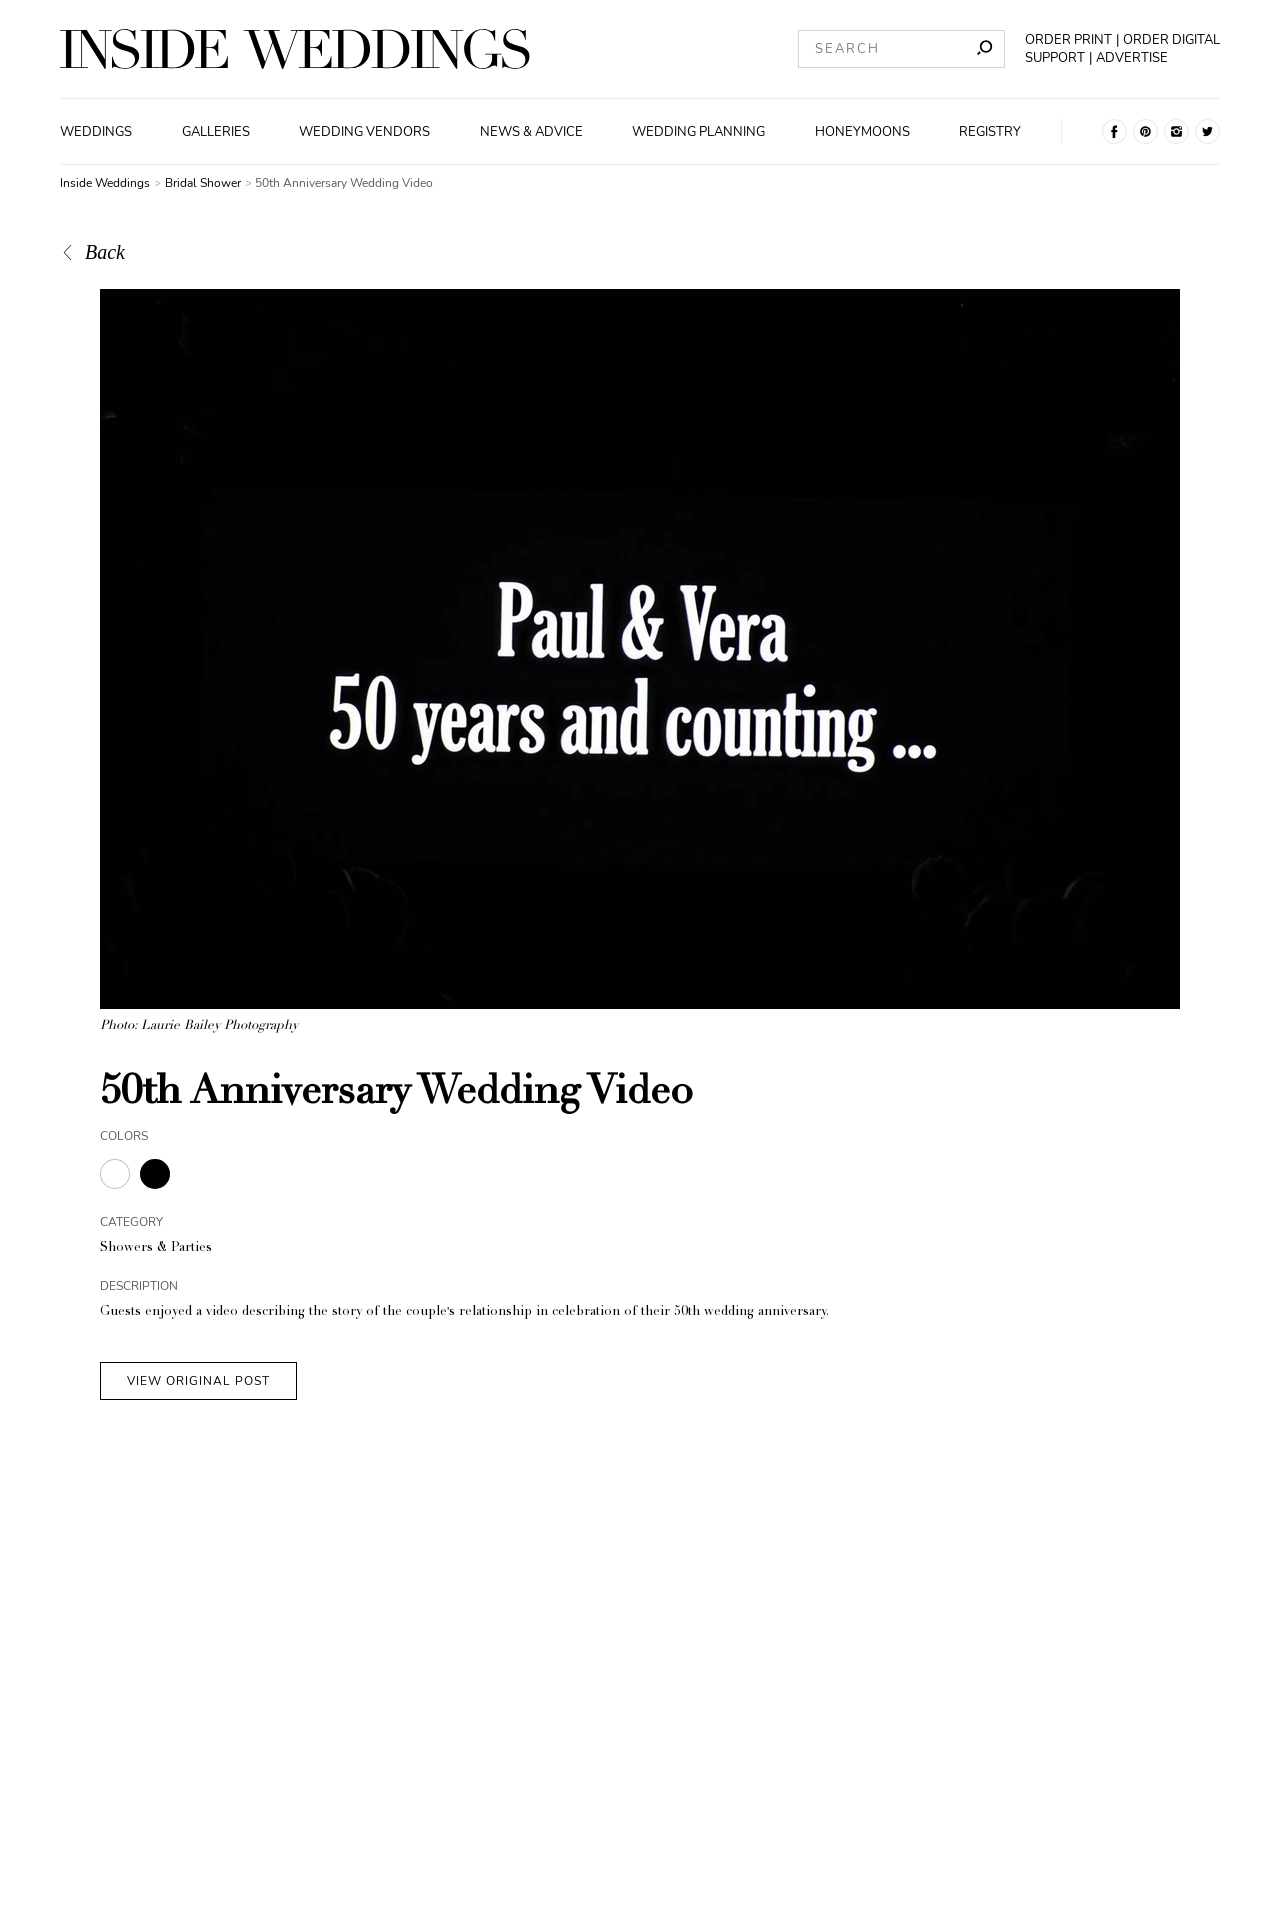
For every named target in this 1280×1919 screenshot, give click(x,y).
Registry (990, 132)
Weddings (96, 132)
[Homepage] (295, 49)
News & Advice (531, 132)
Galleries (216, 132)
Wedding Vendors (364, 132)
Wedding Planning (698, 132)
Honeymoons (862, 132)
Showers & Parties (156, 1248)
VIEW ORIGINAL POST (198, 1381)
